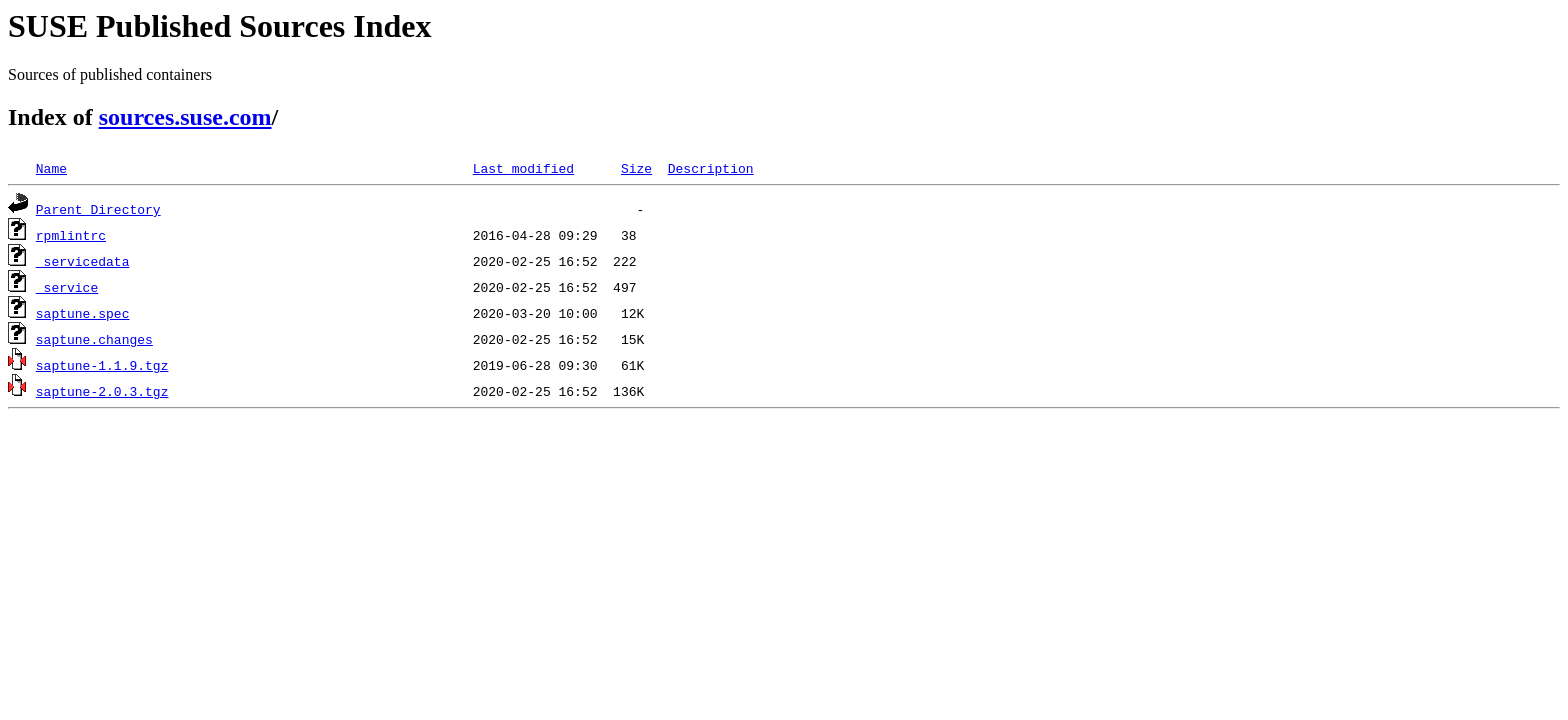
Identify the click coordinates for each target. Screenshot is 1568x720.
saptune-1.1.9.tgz (102, 365)
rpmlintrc (71, 235)
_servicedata (83, 261)
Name (51, 168)
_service (67, 287)
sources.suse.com (185, 117)
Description (711, 168)
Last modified (523, 168)
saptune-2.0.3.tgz (102, 391)
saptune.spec (83, 313)
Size (636, 168)
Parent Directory (98, 209)
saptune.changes (94, 339)
